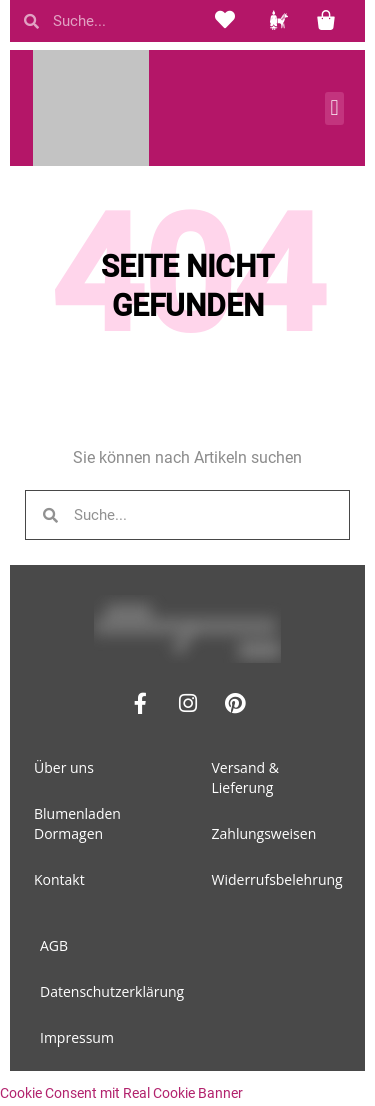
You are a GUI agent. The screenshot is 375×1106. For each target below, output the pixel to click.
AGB (54, 945)
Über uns (64, 767)
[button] (334, 108)
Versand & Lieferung (245, 777)
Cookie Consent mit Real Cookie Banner (121, 1093)
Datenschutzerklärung (112, 991)
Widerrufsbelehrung (277, 879)
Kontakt (59, 879)
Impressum (77, 1037)
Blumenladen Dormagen (77, 823)
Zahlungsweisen (264, 833)
